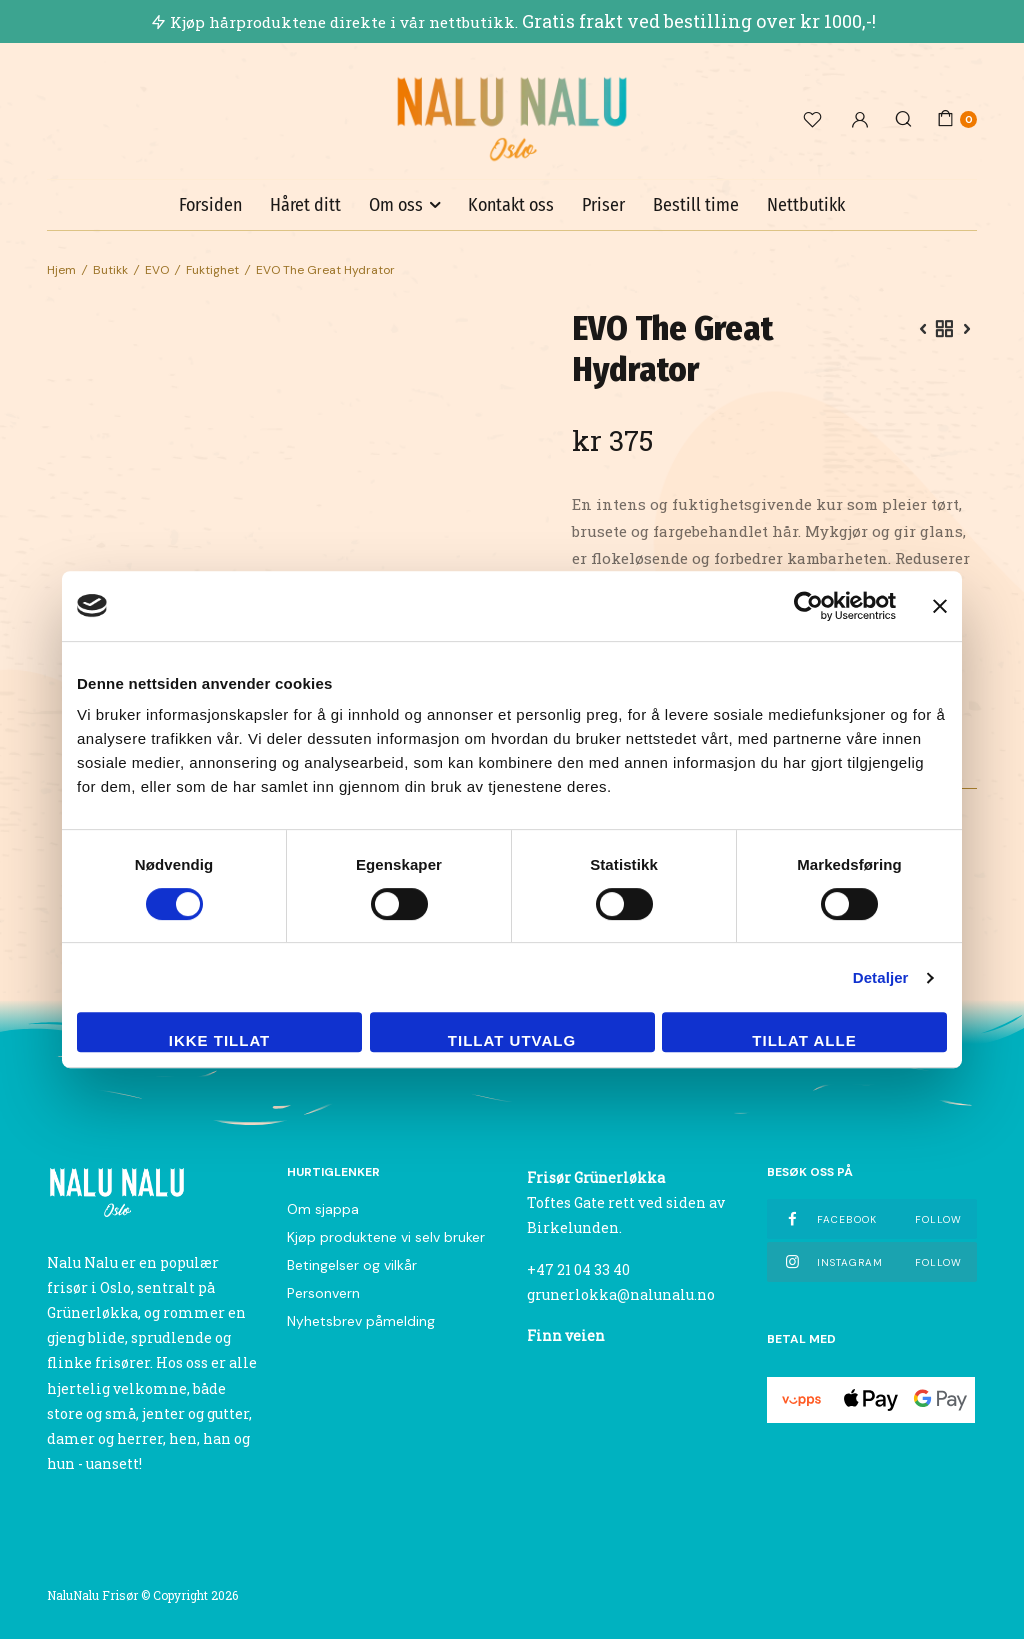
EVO (157, 270)
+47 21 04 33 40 (578, 1269)
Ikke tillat (220, 1040)
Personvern (323, 1293)
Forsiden (210, 205)
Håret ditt (305, 205)
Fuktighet (212, 270)
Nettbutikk (806, 205)
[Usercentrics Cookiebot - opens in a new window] (808, 606)
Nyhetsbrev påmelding (361, 1321)
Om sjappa (323, 1209)
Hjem (61, 270)
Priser (603, 205)
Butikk (110, 270)
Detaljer (881, 977)
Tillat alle (804, 1040)
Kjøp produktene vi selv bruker (386, 1237)
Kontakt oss (511, 205)
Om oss (396, 205)
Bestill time (696, 205)
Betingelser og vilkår (352, 1265)
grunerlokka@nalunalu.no (621, 1294)
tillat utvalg (512, 1040)
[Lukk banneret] (940, 606)
